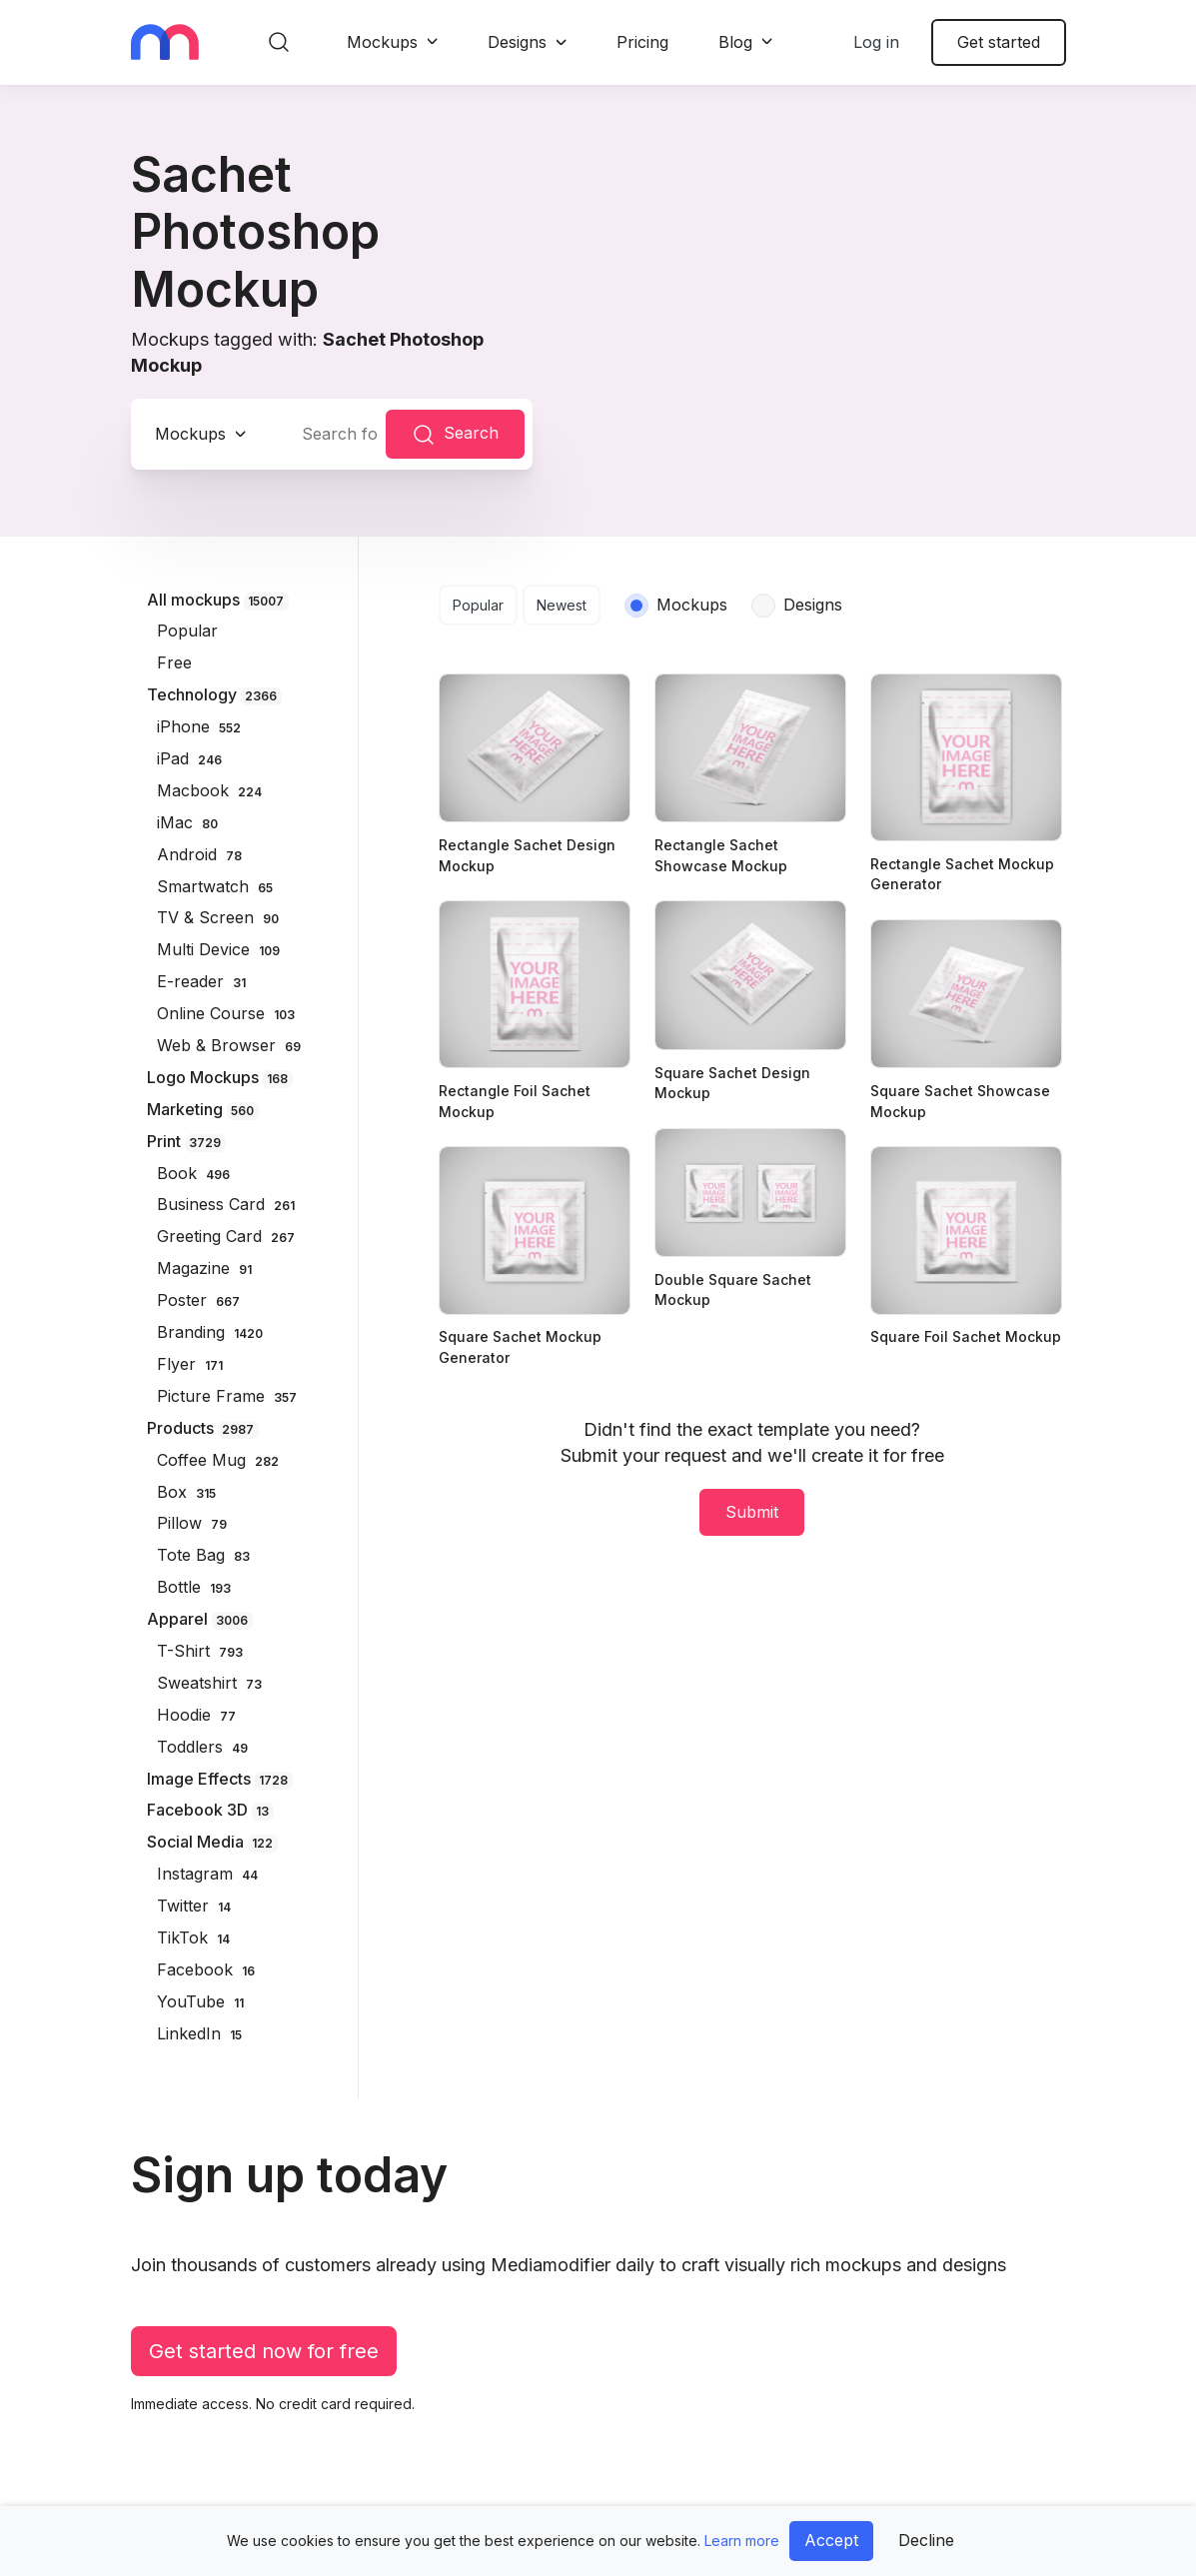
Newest (562, 605)
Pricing (642, 42)
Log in (876, 42)
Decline (926, 2540)
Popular (478, 605)
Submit (751, 1512)
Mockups (382, 42)
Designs (517, 42)
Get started (998, 42)
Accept (831, 2540)
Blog (735, 42)
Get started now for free (264, 2351)
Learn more (741, 2540)
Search (455, 435)
